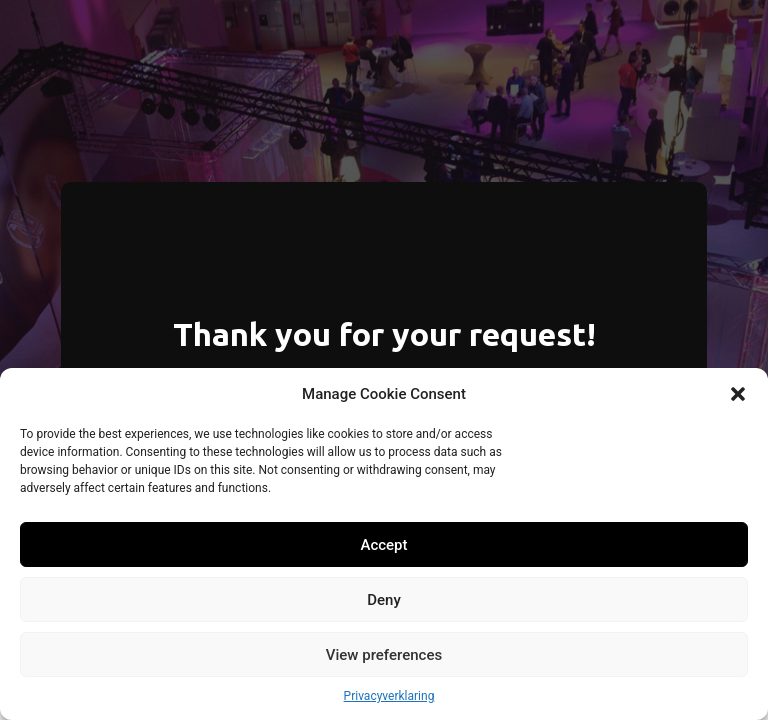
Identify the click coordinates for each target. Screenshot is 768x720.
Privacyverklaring (389, 696)
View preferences (384, 655)
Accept (383, 545)
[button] (738, 394)
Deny (384, 600)
